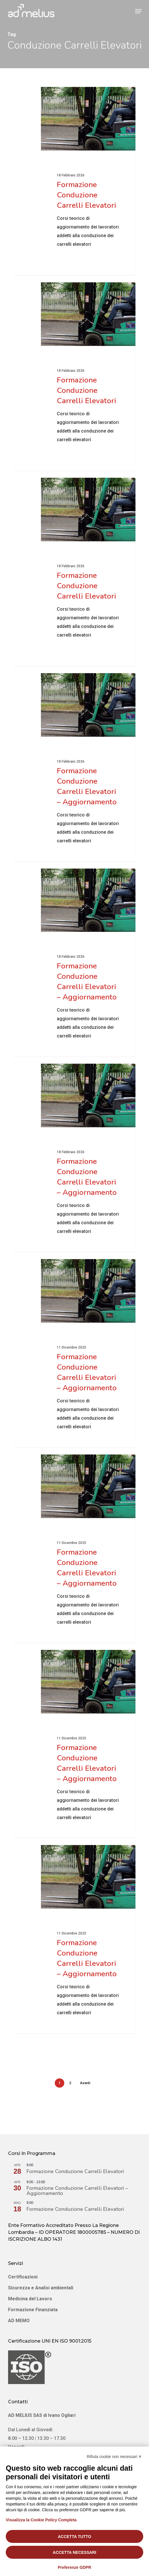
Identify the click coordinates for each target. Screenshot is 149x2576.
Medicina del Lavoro (30, 2298)
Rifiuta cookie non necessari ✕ (114, 2456)
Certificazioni (22, 2277)
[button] (138, 11)
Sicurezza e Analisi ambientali (40, 2288)
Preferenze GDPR (74, 2567)
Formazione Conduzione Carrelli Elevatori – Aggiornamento (77, 2191)
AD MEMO (19, 2320)
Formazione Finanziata (33, 2309)
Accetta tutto (74, 2536)
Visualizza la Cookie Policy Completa (41, 2520)
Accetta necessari (74, 2552)
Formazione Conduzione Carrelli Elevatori (75, 2171)
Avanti (85, 2083)
